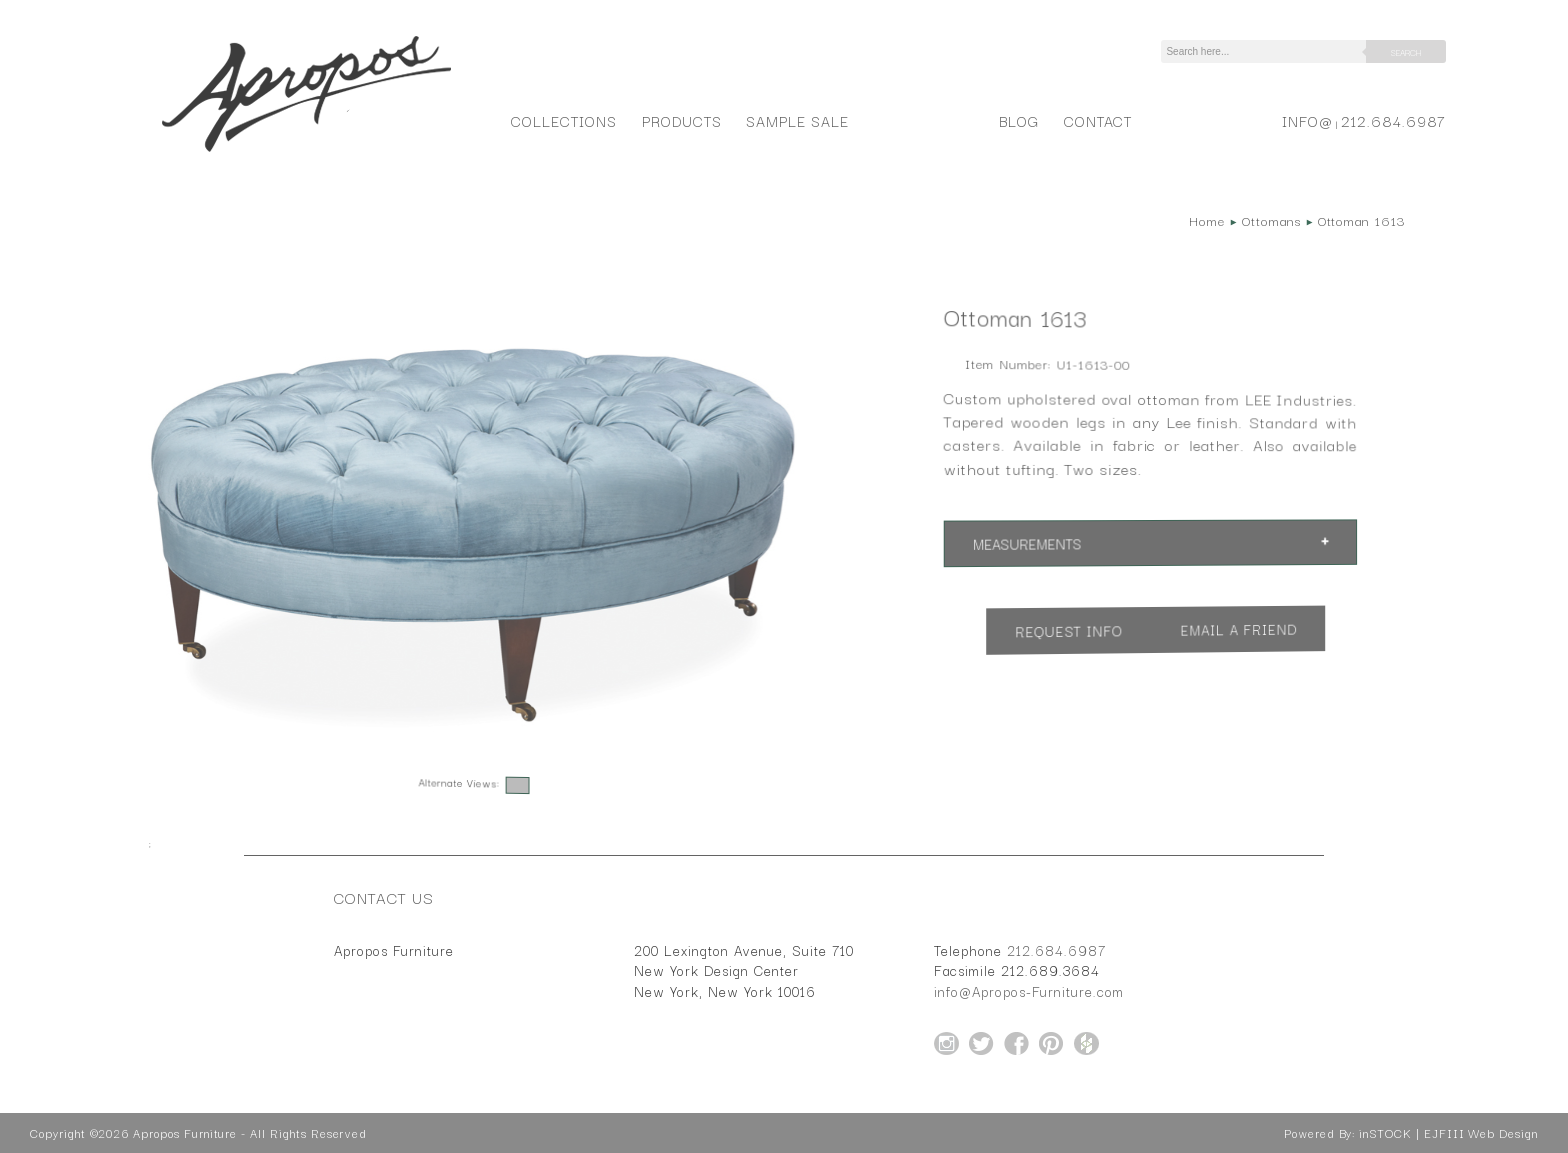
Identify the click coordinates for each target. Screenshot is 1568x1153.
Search (1406, 52)
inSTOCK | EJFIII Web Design (1448, 1133)
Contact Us (384, 897)
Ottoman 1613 (1361, 220)
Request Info (1069, 631)
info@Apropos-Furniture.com (1029, 991)
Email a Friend (1239, 629)
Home (1207, 220)
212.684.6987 (1393, 120)
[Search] (1267, 51)
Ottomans (1271, 220)
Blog (1019, 120)
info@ (1307, 120)
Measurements (1027, 544)
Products (682, 120)
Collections (563, 120)
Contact (1098, 120)
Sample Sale (797, 120)
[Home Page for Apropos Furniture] (306, 152)
